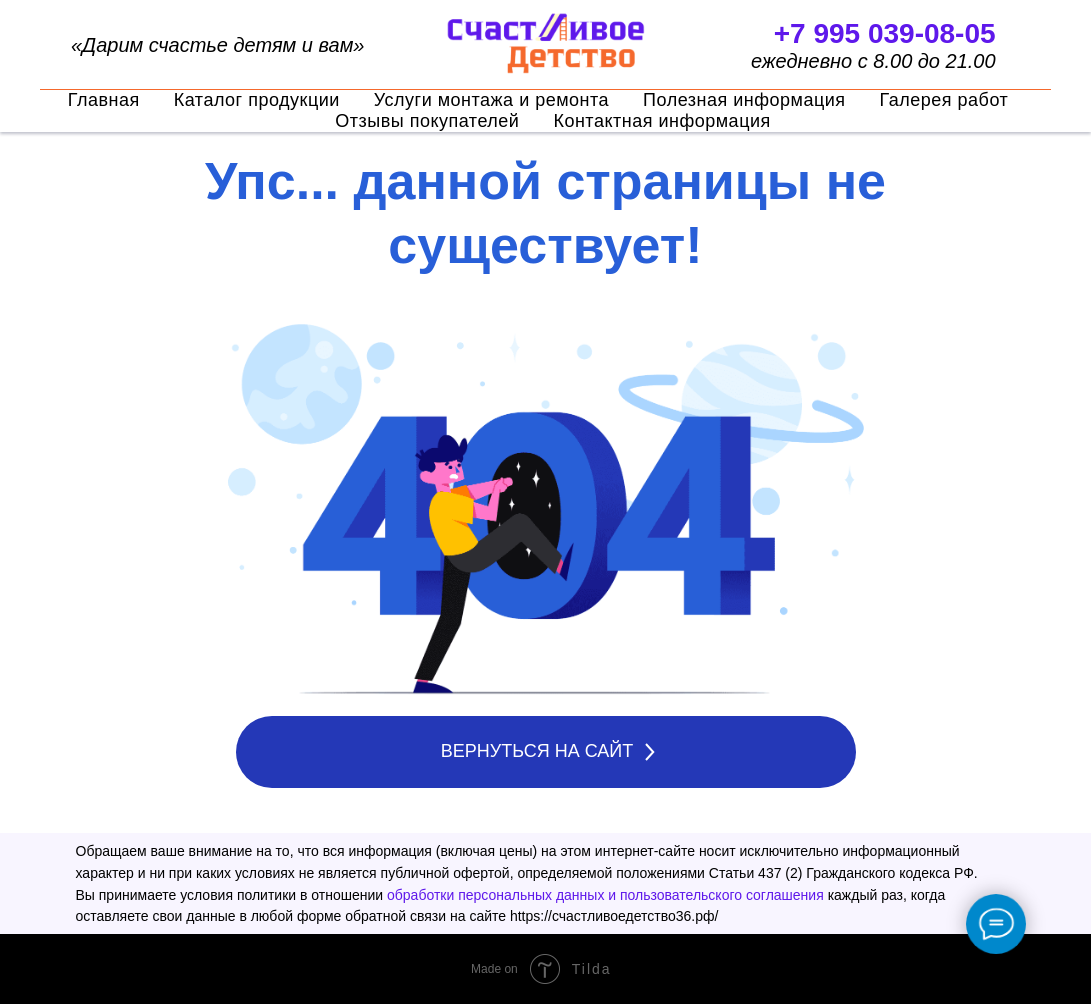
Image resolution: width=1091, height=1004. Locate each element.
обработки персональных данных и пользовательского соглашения (605, 895)
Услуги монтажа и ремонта (491, 100)
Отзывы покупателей (427, 121)
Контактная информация (661, 121)
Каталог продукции (257, 100)
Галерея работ (944, 100)
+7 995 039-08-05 (885, 33)
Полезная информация (744, 100)
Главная (104, 100)
